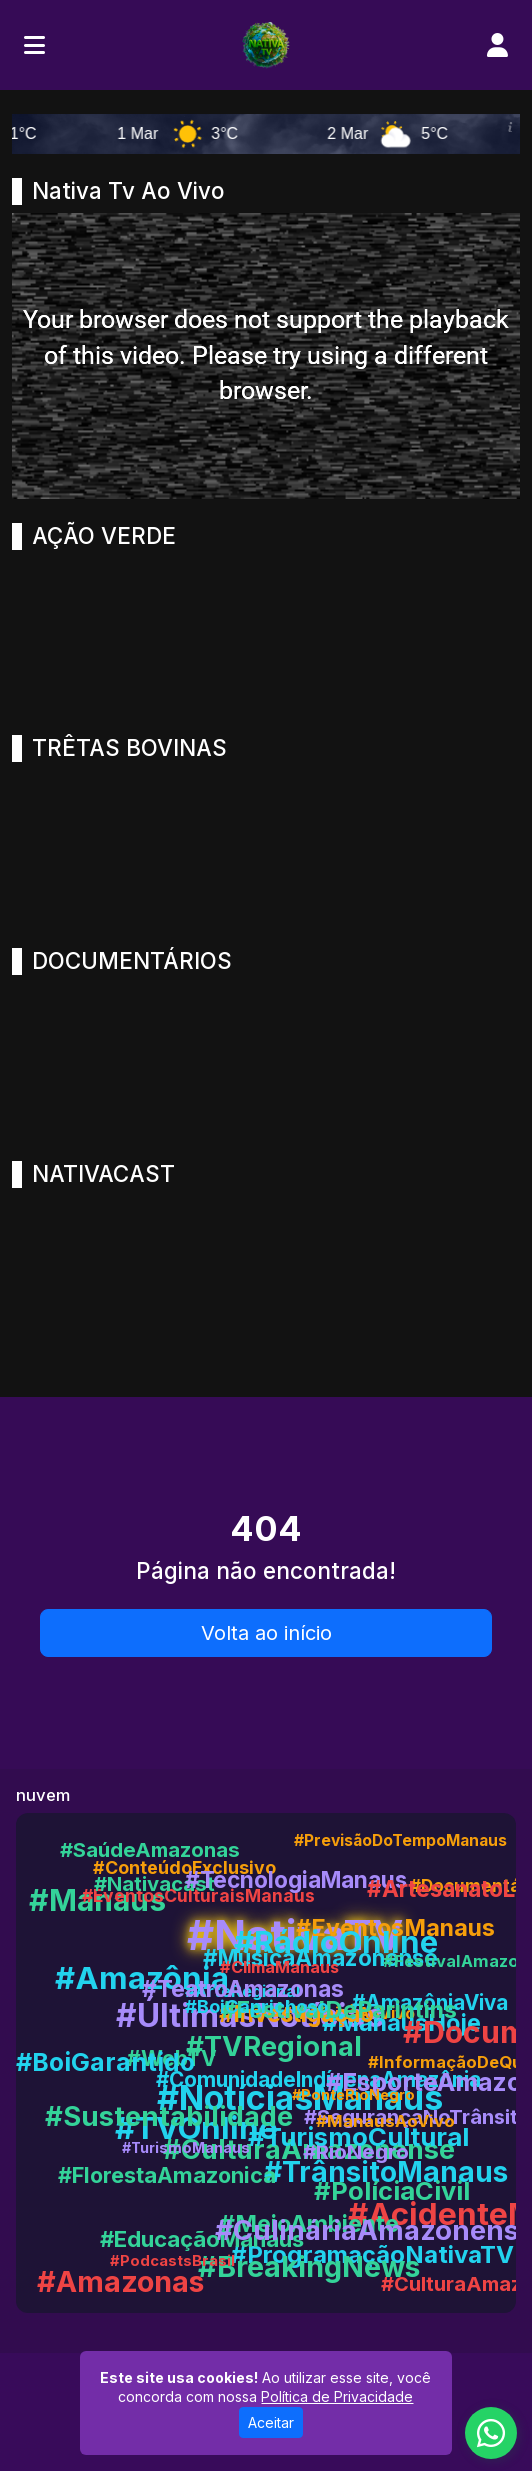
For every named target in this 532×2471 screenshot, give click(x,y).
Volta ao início (266, 1633)
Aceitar (271, 2422)
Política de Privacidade (337, 2396)
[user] (497, 45)
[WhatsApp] (491, 2433)
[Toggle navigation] (34, 45)
